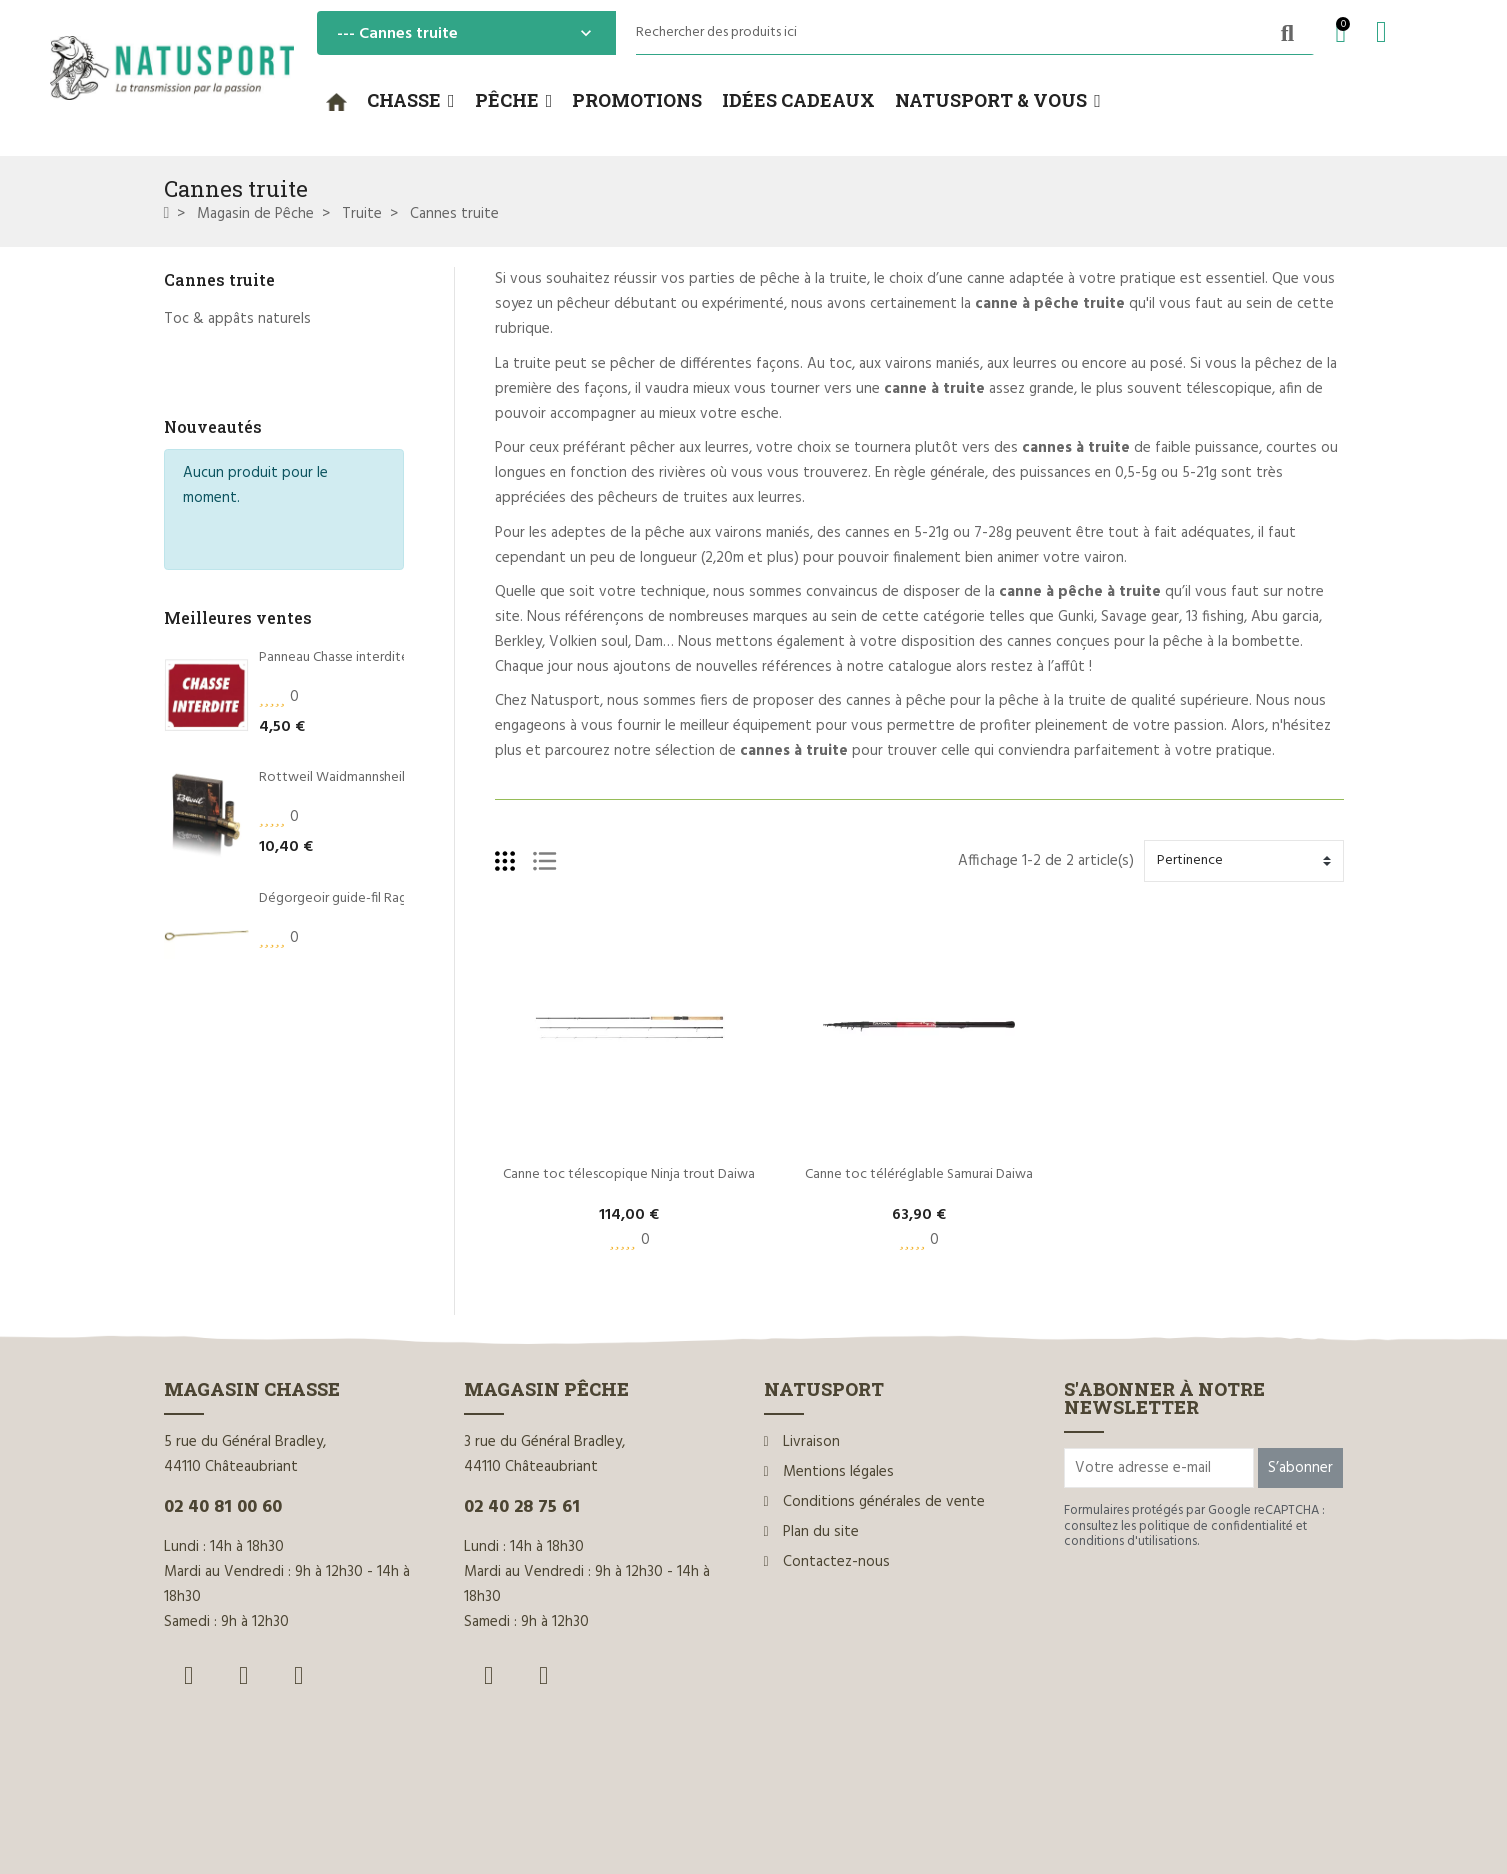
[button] (411, 101)
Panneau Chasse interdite (334, 554)
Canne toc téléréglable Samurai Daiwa (919, 1174)
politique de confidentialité (1216, 1526)
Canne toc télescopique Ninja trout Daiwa (629, 1174)
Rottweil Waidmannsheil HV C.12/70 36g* (380, 674)
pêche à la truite (813, 279)
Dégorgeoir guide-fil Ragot (340, 795)
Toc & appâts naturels (237, 319)
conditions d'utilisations (1130, 1541)
